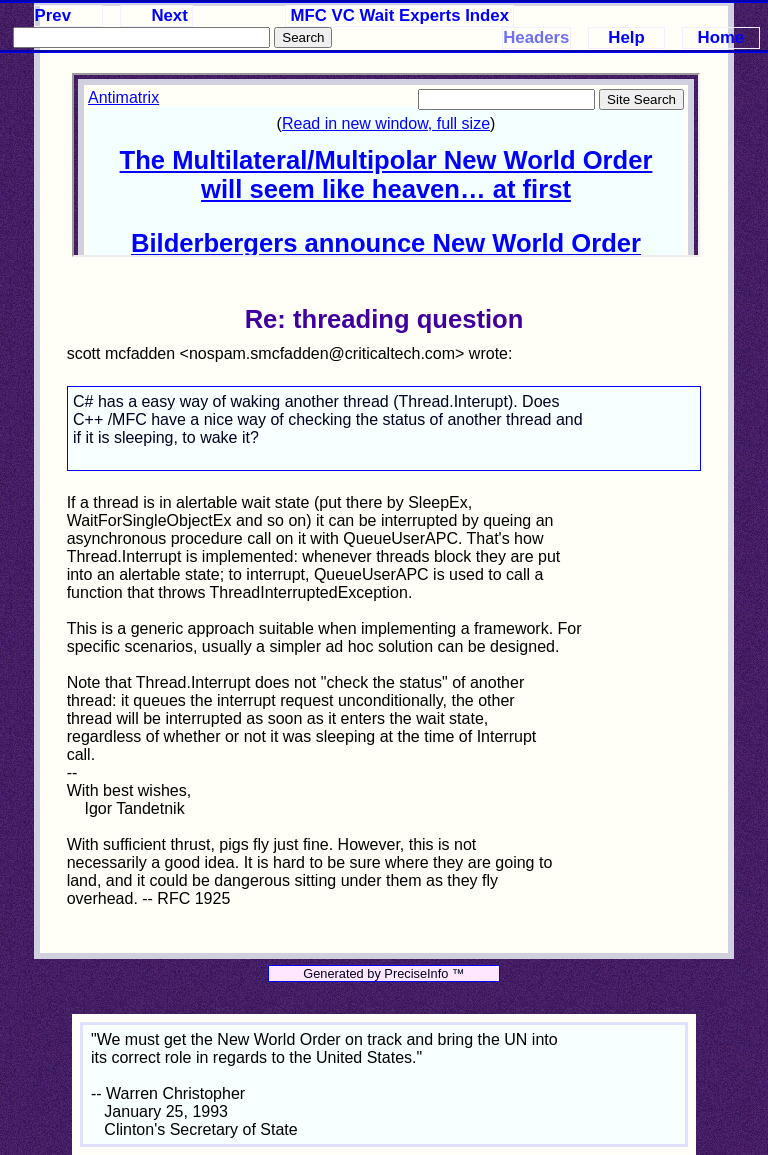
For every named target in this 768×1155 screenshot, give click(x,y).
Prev (53, 15)
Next (169, 15)
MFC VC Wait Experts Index (400, 15)
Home (721, 37)
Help (626, 37)
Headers (536, 37)
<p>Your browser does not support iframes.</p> (386, 165)
